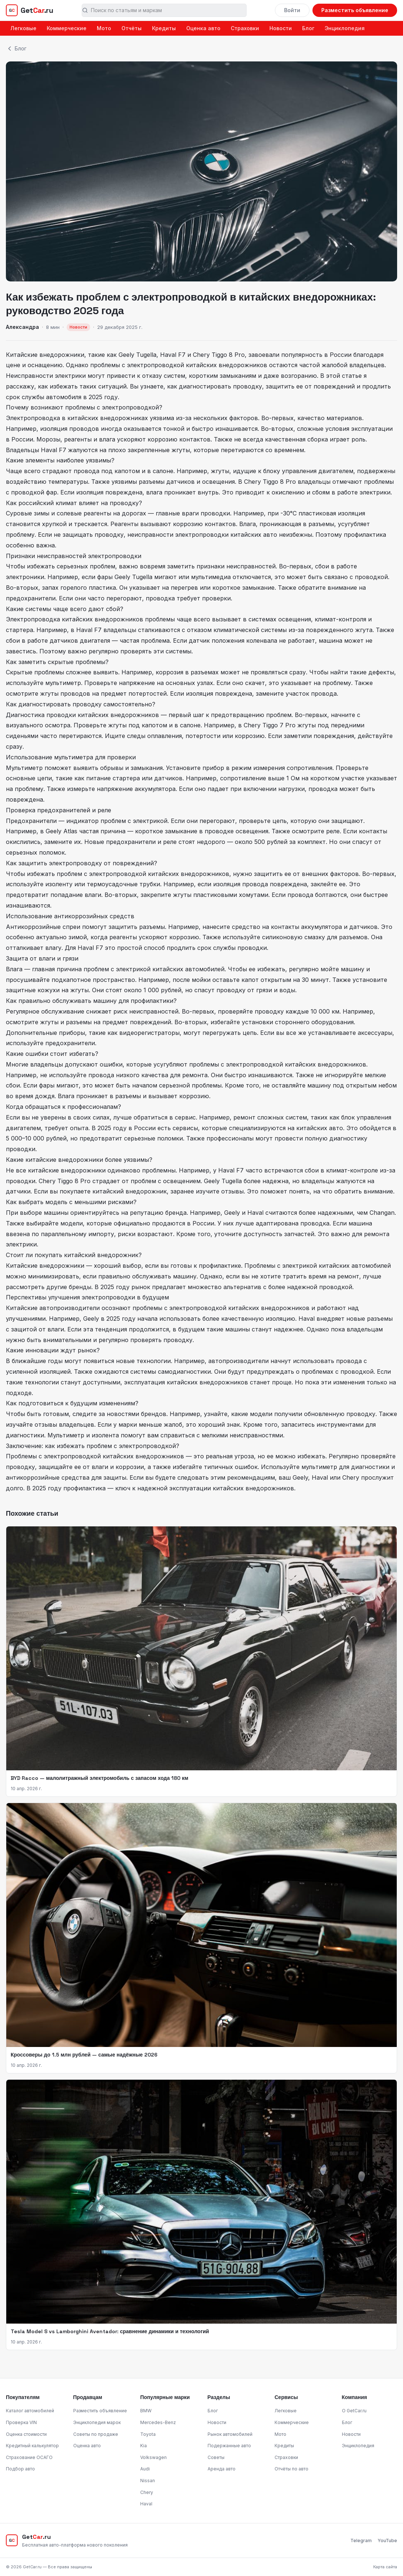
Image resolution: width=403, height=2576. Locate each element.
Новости (280, 28)
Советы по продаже (95, 2434)
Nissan (147, 2480)
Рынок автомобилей (230, 2434)
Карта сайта (385, 2566)
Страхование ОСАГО (29, 2457)
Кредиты (164, 28)
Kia (143, 2445)
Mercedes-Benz (158, 2422)
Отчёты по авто (291, 2469)
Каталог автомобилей (30, 2410)
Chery (146, 2492)
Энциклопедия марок (97, 2422)
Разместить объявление (354, 10)
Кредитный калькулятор (32, 2445)
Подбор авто (20, 2469)
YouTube (387, 2540)
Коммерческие (66, 28)
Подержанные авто (229, 2445)
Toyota (148, 2434)
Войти (292, 10)
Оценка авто (203, 28)
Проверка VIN (21, 2422)
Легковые (23, 28)
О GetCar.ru (354, 2410)
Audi (145, 2469)
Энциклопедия (345, 28)
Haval (146, 2503)
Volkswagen (153, 2457)
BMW (146, 2410)
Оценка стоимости (26, 2434)
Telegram (361, 2540)
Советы (216, 2457)
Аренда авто (222, 2469)
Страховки (245, 28)
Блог (308, 28)
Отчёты (131, 28)
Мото (104, 28)
